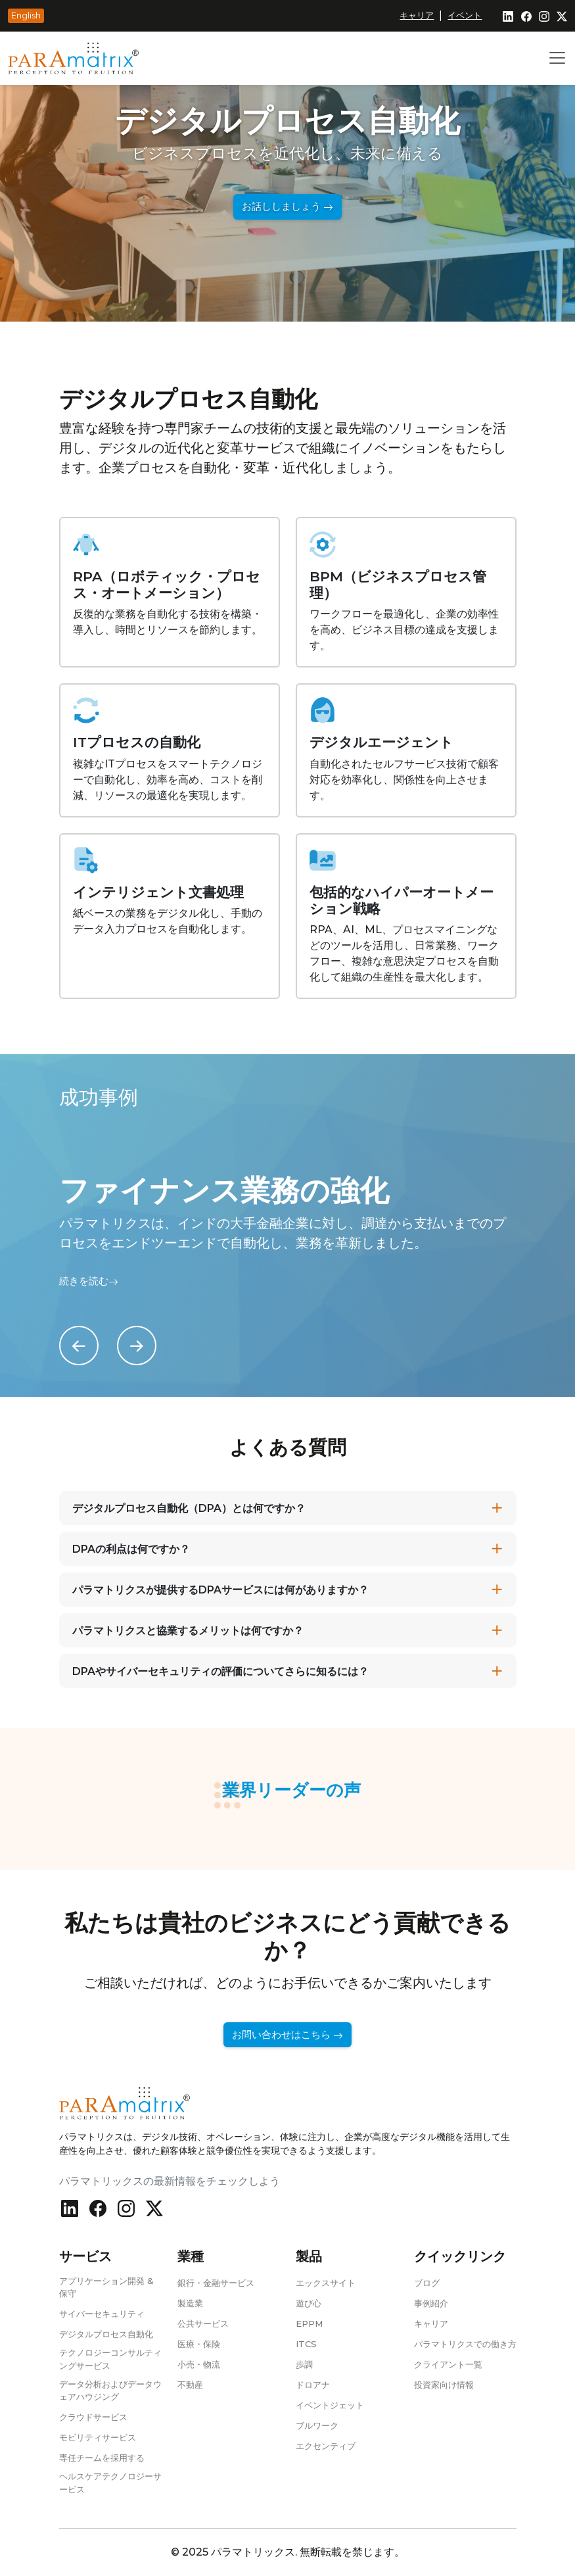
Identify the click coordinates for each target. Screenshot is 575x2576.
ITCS (306, 2344)
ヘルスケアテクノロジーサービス (110, 2482)
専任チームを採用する (102, 2457)
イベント (465, 15)
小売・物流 (198, 2364)
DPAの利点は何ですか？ (131, 1549)
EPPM (309, 2323)
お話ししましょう (287, 207)
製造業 (190, 2303)
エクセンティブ (326, 2446)
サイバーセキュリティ (102, 2313)
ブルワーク (317, 2425)
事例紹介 (431, 2303)
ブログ (427, 2282)
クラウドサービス (93, 2417)
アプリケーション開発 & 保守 (106, 2287)
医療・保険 (198, 2344)
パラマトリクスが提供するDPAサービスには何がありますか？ (220, 1590)
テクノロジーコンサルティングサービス (110, 2359)
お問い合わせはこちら (287, 2035)
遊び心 (308, 2303)
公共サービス (203, 2323)
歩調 (304, 2364)
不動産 (190, 2384)
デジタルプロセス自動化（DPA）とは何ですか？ (189, 1508)
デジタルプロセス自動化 (106, 2334)
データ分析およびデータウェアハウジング (110, 2390)
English (26, 15)
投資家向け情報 (444, 2384)
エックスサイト (326, 2282)
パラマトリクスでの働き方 (465, 2344)
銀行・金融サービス (215, 2282)
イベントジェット (330, 2405)
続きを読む (88, 1281)
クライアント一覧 (448, 2364)
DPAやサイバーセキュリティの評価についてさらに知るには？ (220, 1671)
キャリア (417, 15)
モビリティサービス (97, 2437)
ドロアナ (313, 2384)
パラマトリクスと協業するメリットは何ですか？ (188, 1630)
